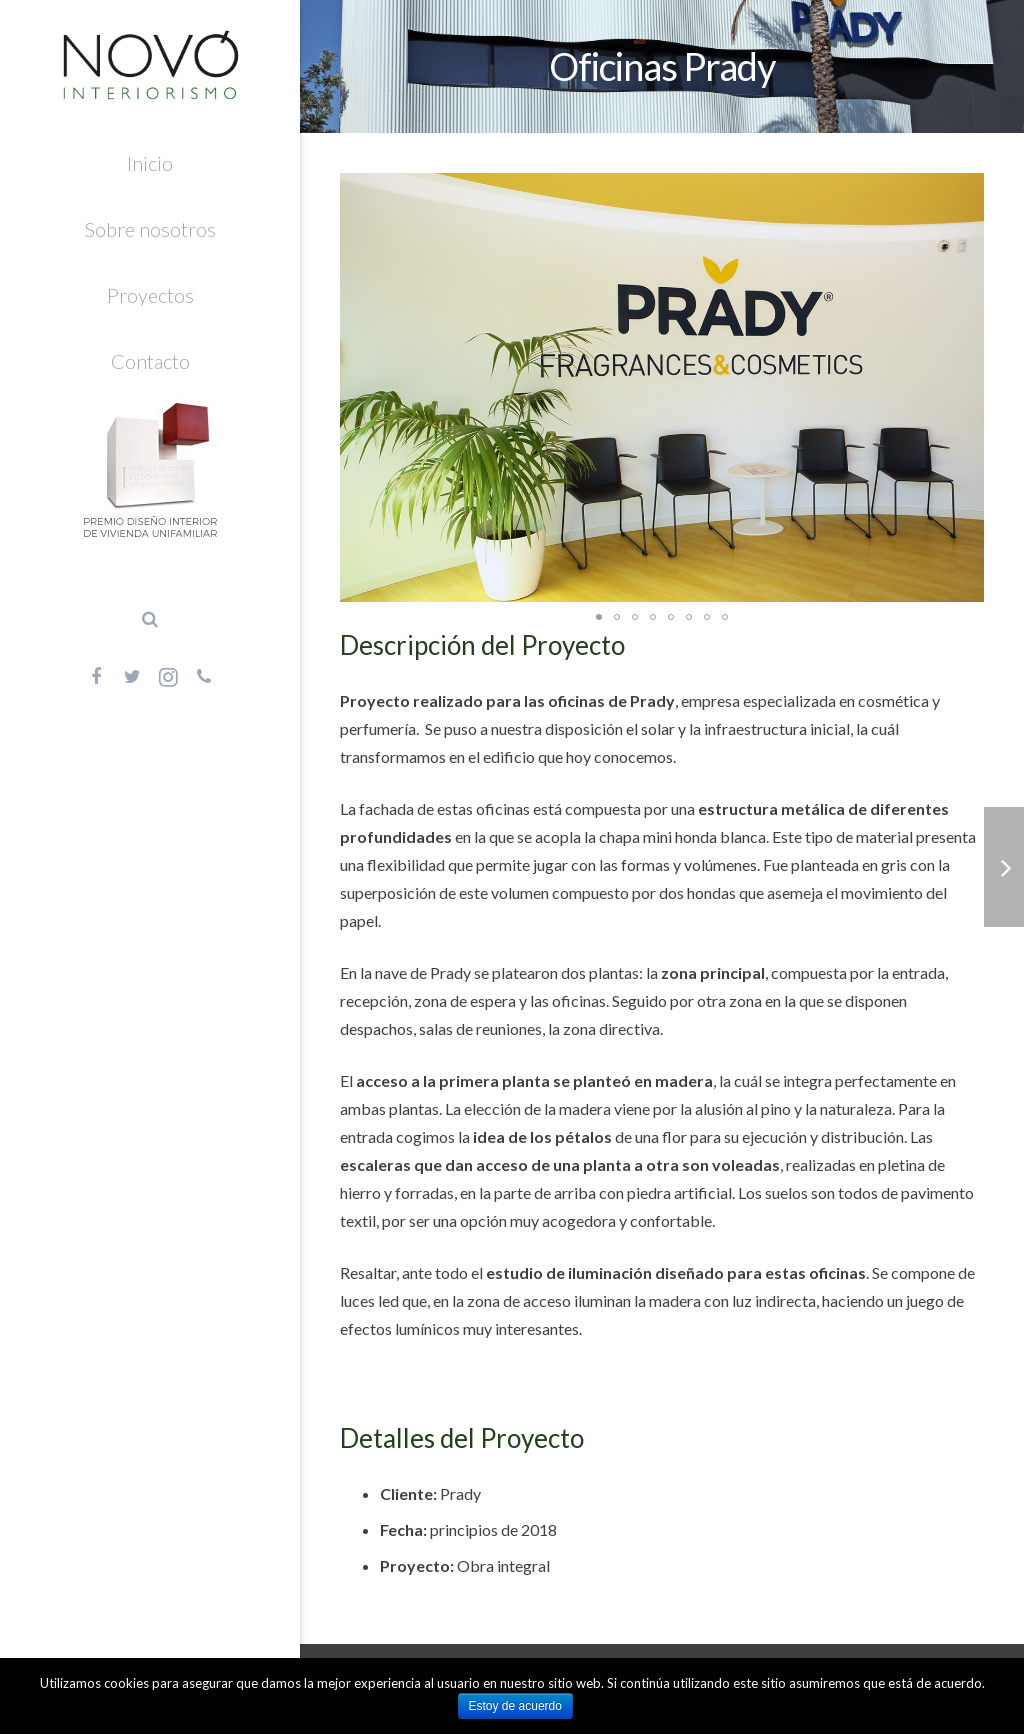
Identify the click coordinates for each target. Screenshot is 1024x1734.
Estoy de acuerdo (515, 1706)
